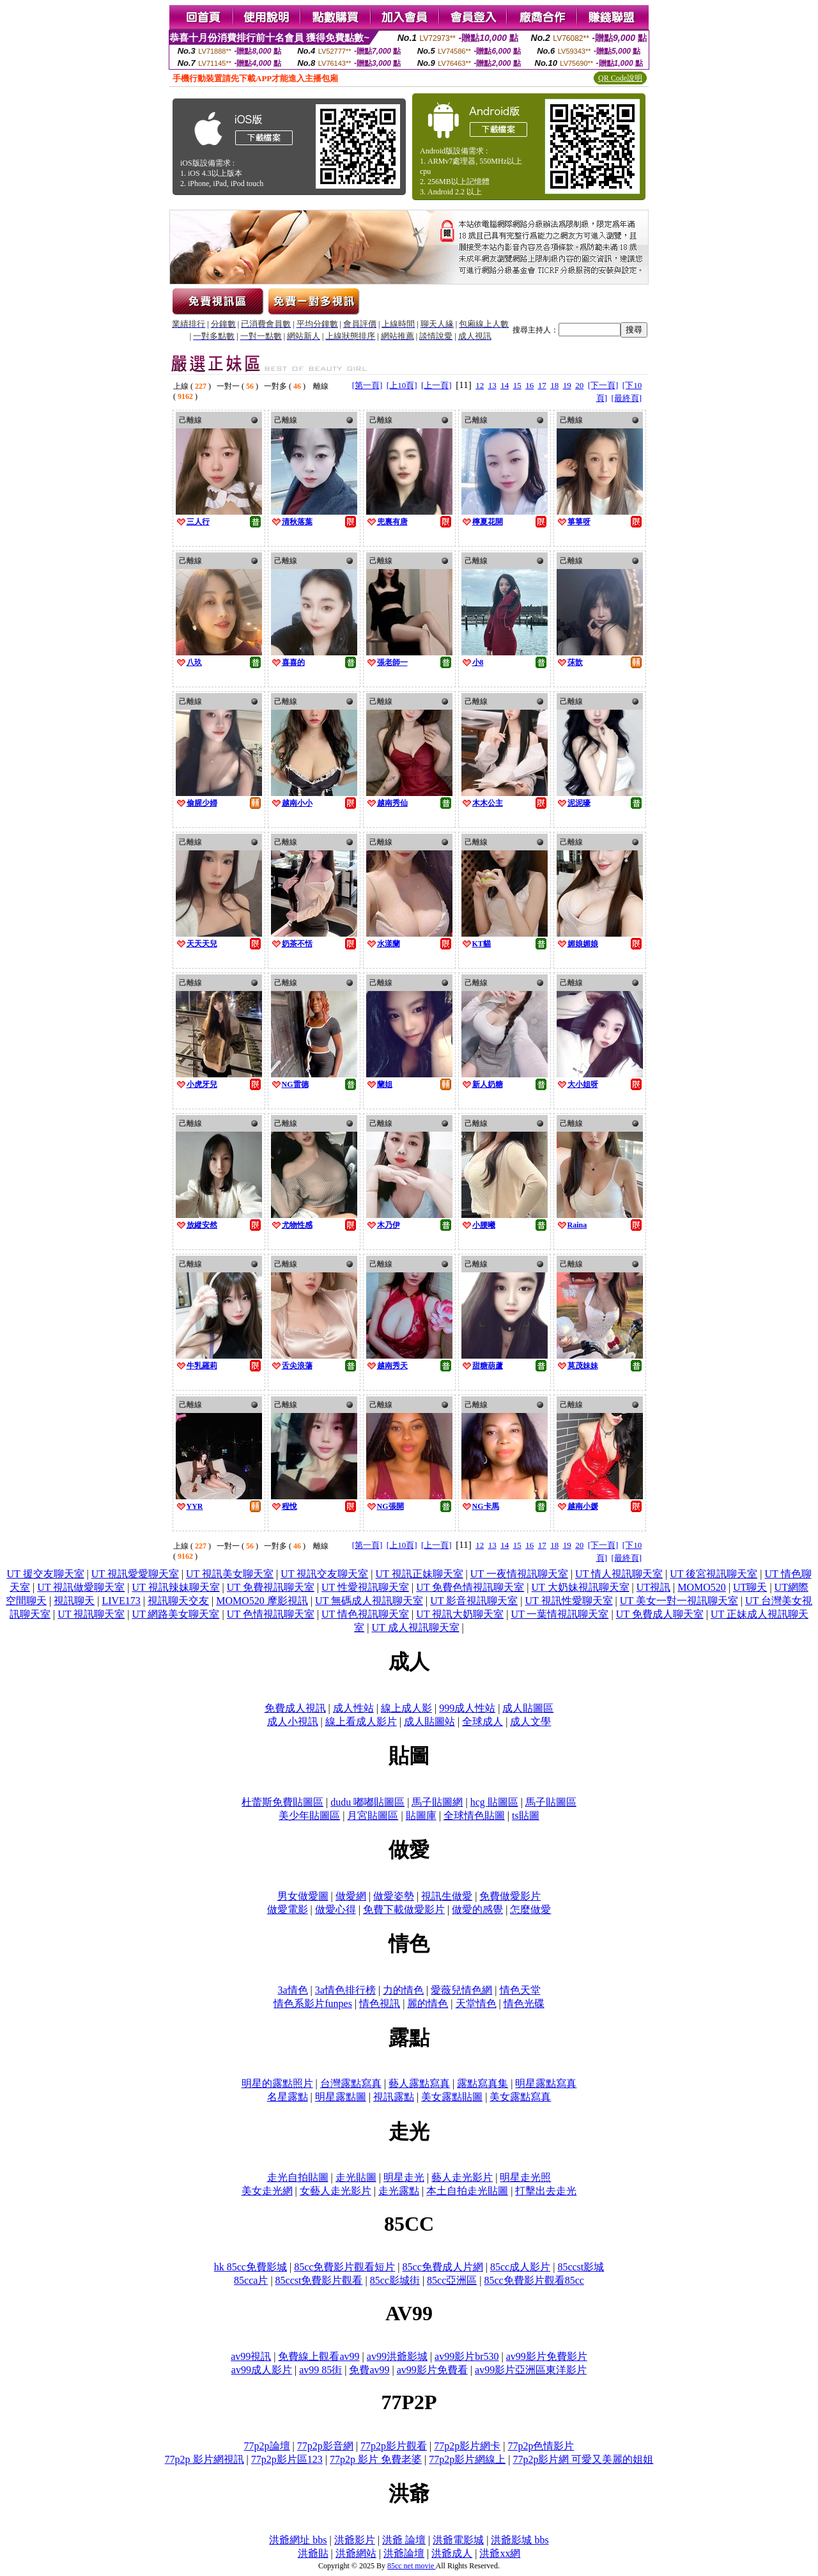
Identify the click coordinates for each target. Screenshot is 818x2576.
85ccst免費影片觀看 (319, 2280)
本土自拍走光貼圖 (467, 2190)
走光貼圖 (356, 2177)
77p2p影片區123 (287, 2459)
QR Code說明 (620, 78)
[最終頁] (626, 398)
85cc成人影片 (520, 2266)
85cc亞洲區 (452, 2280)
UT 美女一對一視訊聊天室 (679, 1600)
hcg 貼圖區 (494, 1802)
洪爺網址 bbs (298, 2539)
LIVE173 (121, 1600)
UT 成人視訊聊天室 (415, 1627)
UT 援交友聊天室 (45, 1573)
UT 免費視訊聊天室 (270, 1587)
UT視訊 (653, 1587)
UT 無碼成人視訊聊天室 (369, 1600)
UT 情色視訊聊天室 (365, 1614)
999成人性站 (467, 1708)
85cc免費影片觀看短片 (344, 2266)
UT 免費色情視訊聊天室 (470, 1587)
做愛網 (351, 1896)
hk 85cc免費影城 (250, 2266)
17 (542, 385)
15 (517, 385)
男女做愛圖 (302, 1896)
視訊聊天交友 (178, 1600)
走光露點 (398, 2190)
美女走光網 (267, 2190)
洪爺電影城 (458, 2539)
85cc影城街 (395, 2280)
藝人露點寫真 (419, 2083)
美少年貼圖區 (309, 1815)
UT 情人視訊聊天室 (619, 1573)
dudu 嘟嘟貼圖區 (367, 1802)
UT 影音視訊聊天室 (474, 1600)
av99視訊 (251, 2356)
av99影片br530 (466, 2356)
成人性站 (353, 1708)
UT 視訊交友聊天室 (324, 1573)
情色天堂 (520, 1990)
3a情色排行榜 (345, 1990)
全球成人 (482, 1721)
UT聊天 (750, 1587)
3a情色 (292, 1990)
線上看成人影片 (361, 1721)
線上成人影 (406, 1708)
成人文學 (530, 1721)
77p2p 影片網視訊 (204, 2459)
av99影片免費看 (432, 2369)
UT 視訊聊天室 (91, 1614)
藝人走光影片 (462, 2177)
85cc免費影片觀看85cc (534, 2280)
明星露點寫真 (545, 2083)
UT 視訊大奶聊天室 (460, 1614)
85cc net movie (411, 2565)
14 (504, 385)
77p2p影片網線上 (467, 2459)
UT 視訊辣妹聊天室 (176, 1587)
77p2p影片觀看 (393, 2445)
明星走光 (403, 2177)
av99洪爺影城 (397, 2356)
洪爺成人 (451, 2553)
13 (492, 385)
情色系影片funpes (313, 2003)
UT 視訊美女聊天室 (230, 1573)
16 (529, 385)
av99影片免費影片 (546, 2356)
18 (554, 385)
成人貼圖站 (429, 1721)
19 (567, 385)
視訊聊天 (74, 1600)
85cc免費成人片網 (443, 2266)
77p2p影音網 (325, 2445)
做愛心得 (335, 1909)
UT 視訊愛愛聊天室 (135, 1573)
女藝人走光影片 (335, 2190)
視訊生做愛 (446, 1896)
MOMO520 (701, 1587)
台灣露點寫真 (351, 2083)
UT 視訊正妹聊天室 (419, 1573)
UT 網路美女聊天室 (175, 1614)
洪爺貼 (313, 2553)
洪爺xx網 (499, 2553)
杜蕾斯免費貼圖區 (282, 1802)
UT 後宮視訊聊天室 (713, 1573)
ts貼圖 (525, 1815)
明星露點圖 (340, 2096)
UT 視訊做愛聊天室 (81, 1587)
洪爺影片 (354, 2539)
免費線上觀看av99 (318, 2356)
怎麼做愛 (530, 1909)
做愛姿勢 (393, 1896)
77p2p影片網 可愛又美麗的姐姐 (583, 2459)
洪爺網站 (356, 2553)
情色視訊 (379, 2003)
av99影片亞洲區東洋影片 (531, 2369)
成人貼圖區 (527, 1708)
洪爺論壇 (403, 2553)
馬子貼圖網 (437, 1802)
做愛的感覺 (477, 1909)
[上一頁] (436, 385)
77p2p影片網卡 (467, 2445)
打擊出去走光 (545, 2190)
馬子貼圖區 (550, 1802)
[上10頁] (402, 385)
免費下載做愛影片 (404, 1909)
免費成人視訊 (295, 1708)
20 (579, 385)
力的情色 (403, 1990)
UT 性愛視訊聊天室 (365, 1587)
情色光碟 (524, 2003)
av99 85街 (320, 2369)
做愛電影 (287, 1909)
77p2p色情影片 (540, 2445)
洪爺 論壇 (404, 2539)
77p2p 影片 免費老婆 (376, 2459)
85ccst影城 (580, 2266)
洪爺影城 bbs (519, 2539)
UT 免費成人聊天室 (660, 1614)
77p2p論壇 (267, 2445)
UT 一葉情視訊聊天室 (559, 1614)
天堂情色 (476, 2003)
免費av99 (369, 2369)
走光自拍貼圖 (297, 2177)
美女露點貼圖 (451, 2096)
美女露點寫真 (520, 2096)
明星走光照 (525, 2177)
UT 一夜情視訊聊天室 (519, 1573)
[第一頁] (367, 385)
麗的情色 (427, 2003)
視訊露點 (393, 2096)
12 (479, 385)
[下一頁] (603, 385)
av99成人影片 (261, 2369)
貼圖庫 (421, 1815)
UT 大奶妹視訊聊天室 (580, 1587)
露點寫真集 (482, 2083)
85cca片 (251, 2280)
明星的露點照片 (277, 2083)
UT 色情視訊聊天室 (270, 1614)
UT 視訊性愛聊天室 (568, 1600)
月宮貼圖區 (372, 1815)
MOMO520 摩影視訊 (262, 1600)
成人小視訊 (292, 1721)
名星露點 (287, 2096)
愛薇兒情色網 (461, 1990)
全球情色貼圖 (474, 1815)
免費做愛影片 (510, 1896)
